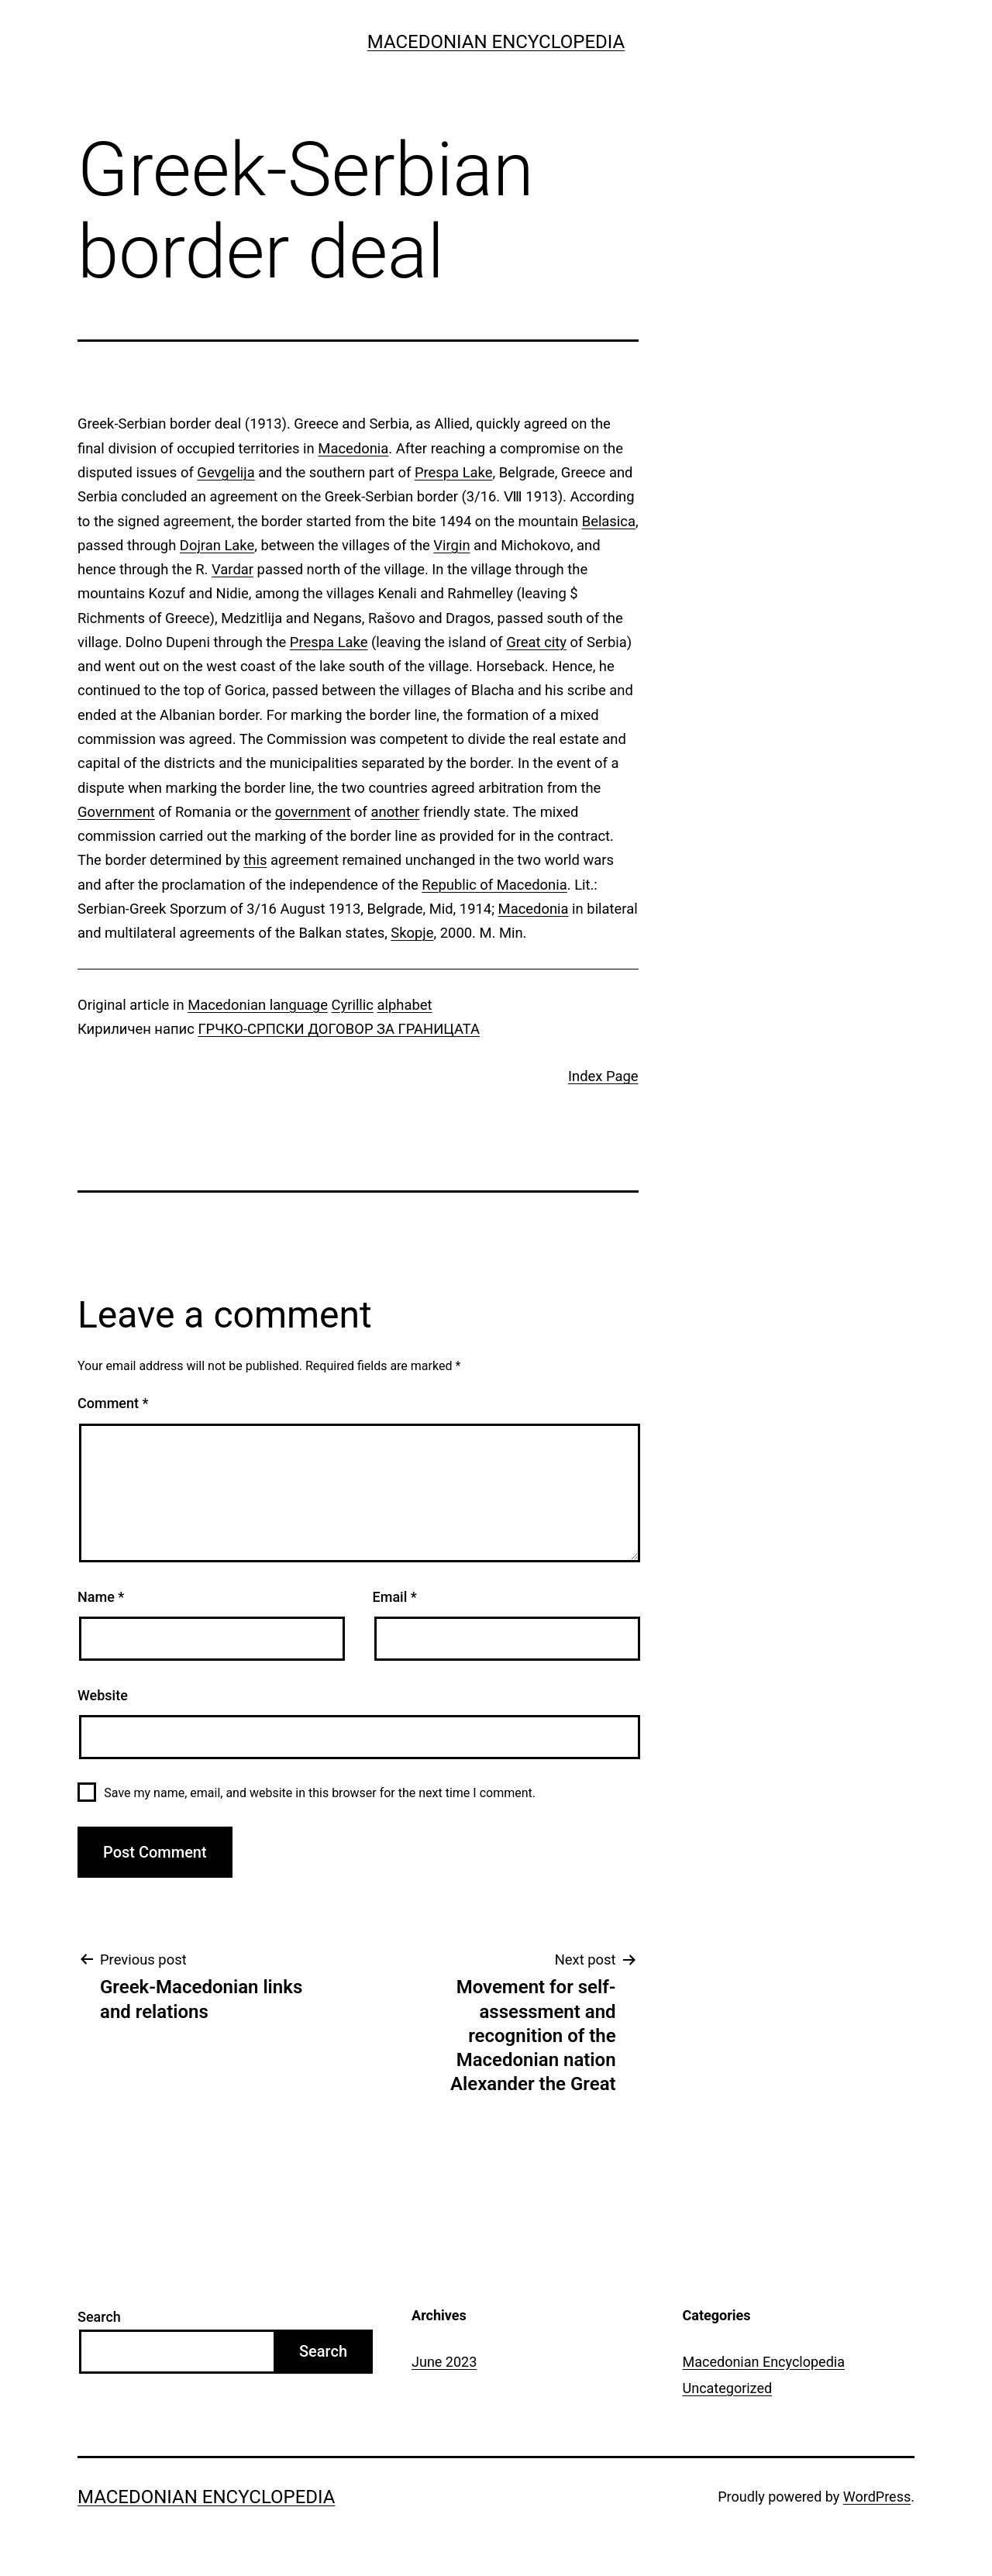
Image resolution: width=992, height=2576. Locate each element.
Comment (113, 1403)
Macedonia (353, 448)
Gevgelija (225, 472)
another (394, 812)
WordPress (877, 2496)
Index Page (603, 1076)
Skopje (412, 933)
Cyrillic (353, 1005)
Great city (536, 642)
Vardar (232, 569)
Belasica (609, 521)
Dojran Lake (217, 545)
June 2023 (444, 2362)
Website (103, 1695)
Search (99, 2317)
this (255, 860)
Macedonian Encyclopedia (496, 42)
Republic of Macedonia (494, 884)
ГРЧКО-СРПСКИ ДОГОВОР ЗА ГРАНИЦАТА (339, 1029)
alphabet (404, 1005)
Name (101, 1597)
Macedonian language (258, 1005)
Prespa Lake (454, 472)
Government (116, 812)
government (313, 812)
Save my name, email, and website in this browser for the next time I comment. (320, 1793)
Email (395, 1597)
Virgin (451, 545)
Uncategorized (728, 2388)
